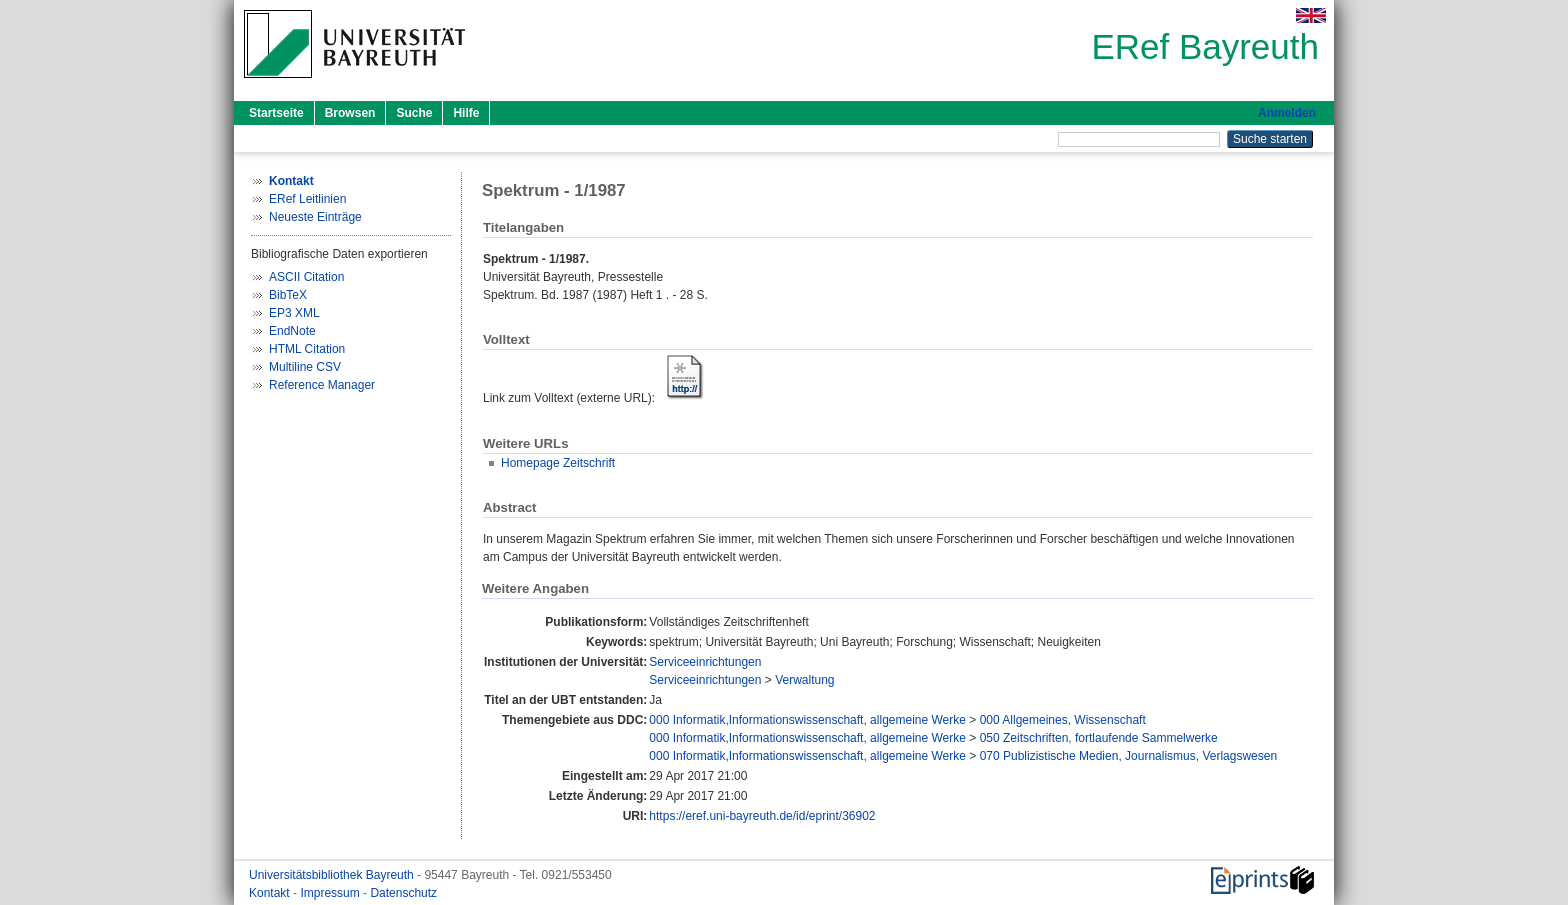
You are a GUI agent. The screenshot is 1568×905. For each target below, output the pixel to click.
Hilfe (466, 113)
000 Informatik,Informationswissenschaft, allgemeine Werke (807, 720)
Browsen (350, 113)
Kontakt (271, 893)
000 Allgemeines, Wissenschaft (1063, 720)
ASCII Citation (306, 277)
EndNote (292, 331)
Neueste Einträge (315, 217)
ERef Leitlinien (307, 199)
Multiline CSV (305, 367)
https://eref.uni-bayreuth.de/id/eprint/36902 (762, 816)
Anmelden (1287, 113)
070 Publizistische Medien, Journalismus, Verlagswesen (1129, 756)
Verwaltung (804, 680)
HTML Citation (307, 349)
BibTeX (288, 295)
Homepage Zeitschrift (558, 463)
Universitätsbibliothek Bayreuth (333, 875)
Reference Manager (322, 385)
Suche (414, 113)
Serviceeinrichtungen (705, 662)
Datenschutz (403, 893)
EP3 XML (294, 313)
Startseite (276, 113)
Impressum (331, 893)
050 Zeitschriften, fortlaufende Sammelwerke (1099, 738)
